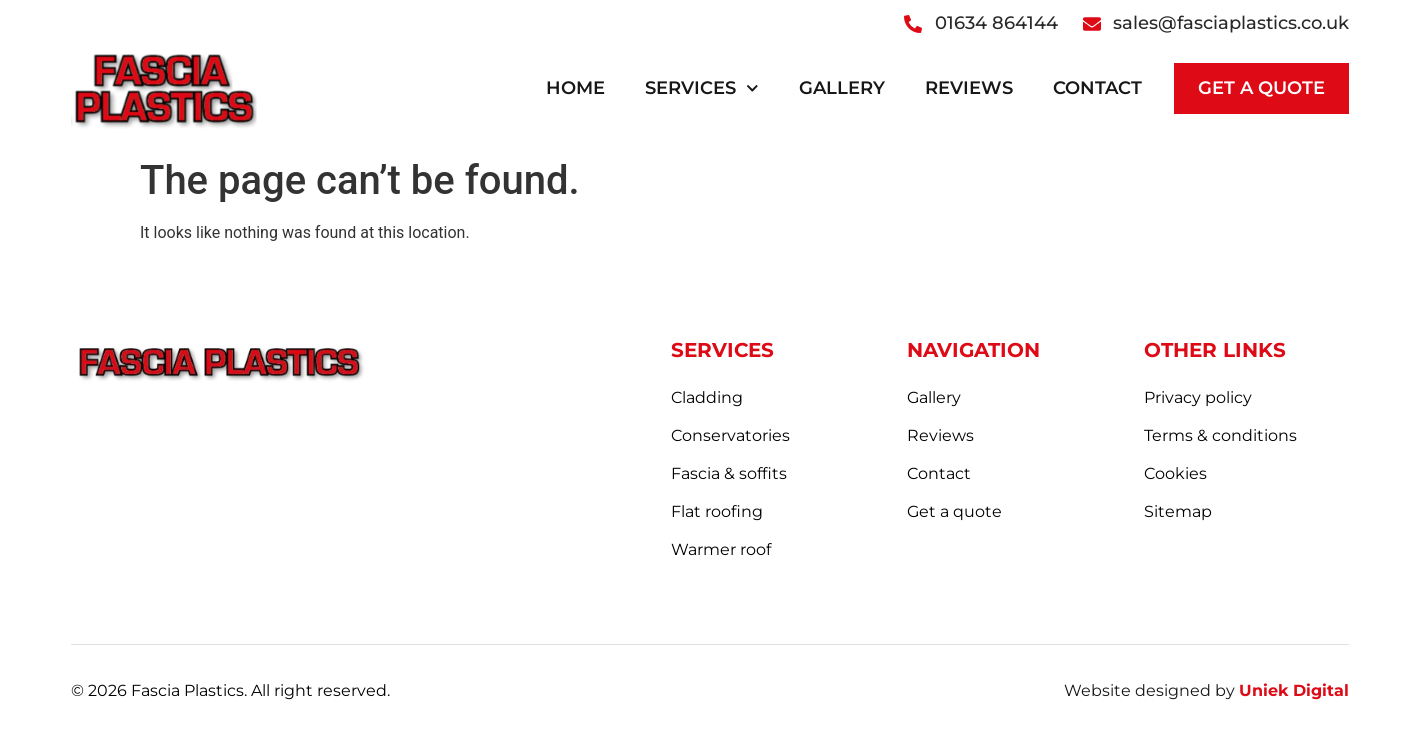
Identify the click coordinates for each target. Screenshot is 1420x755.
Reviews (969, 88)
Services (702, 88)
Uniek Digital (1294, 690)
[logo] (164, 88)
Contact (1097, 88)
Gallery (842, 88)
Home (575, 88)
